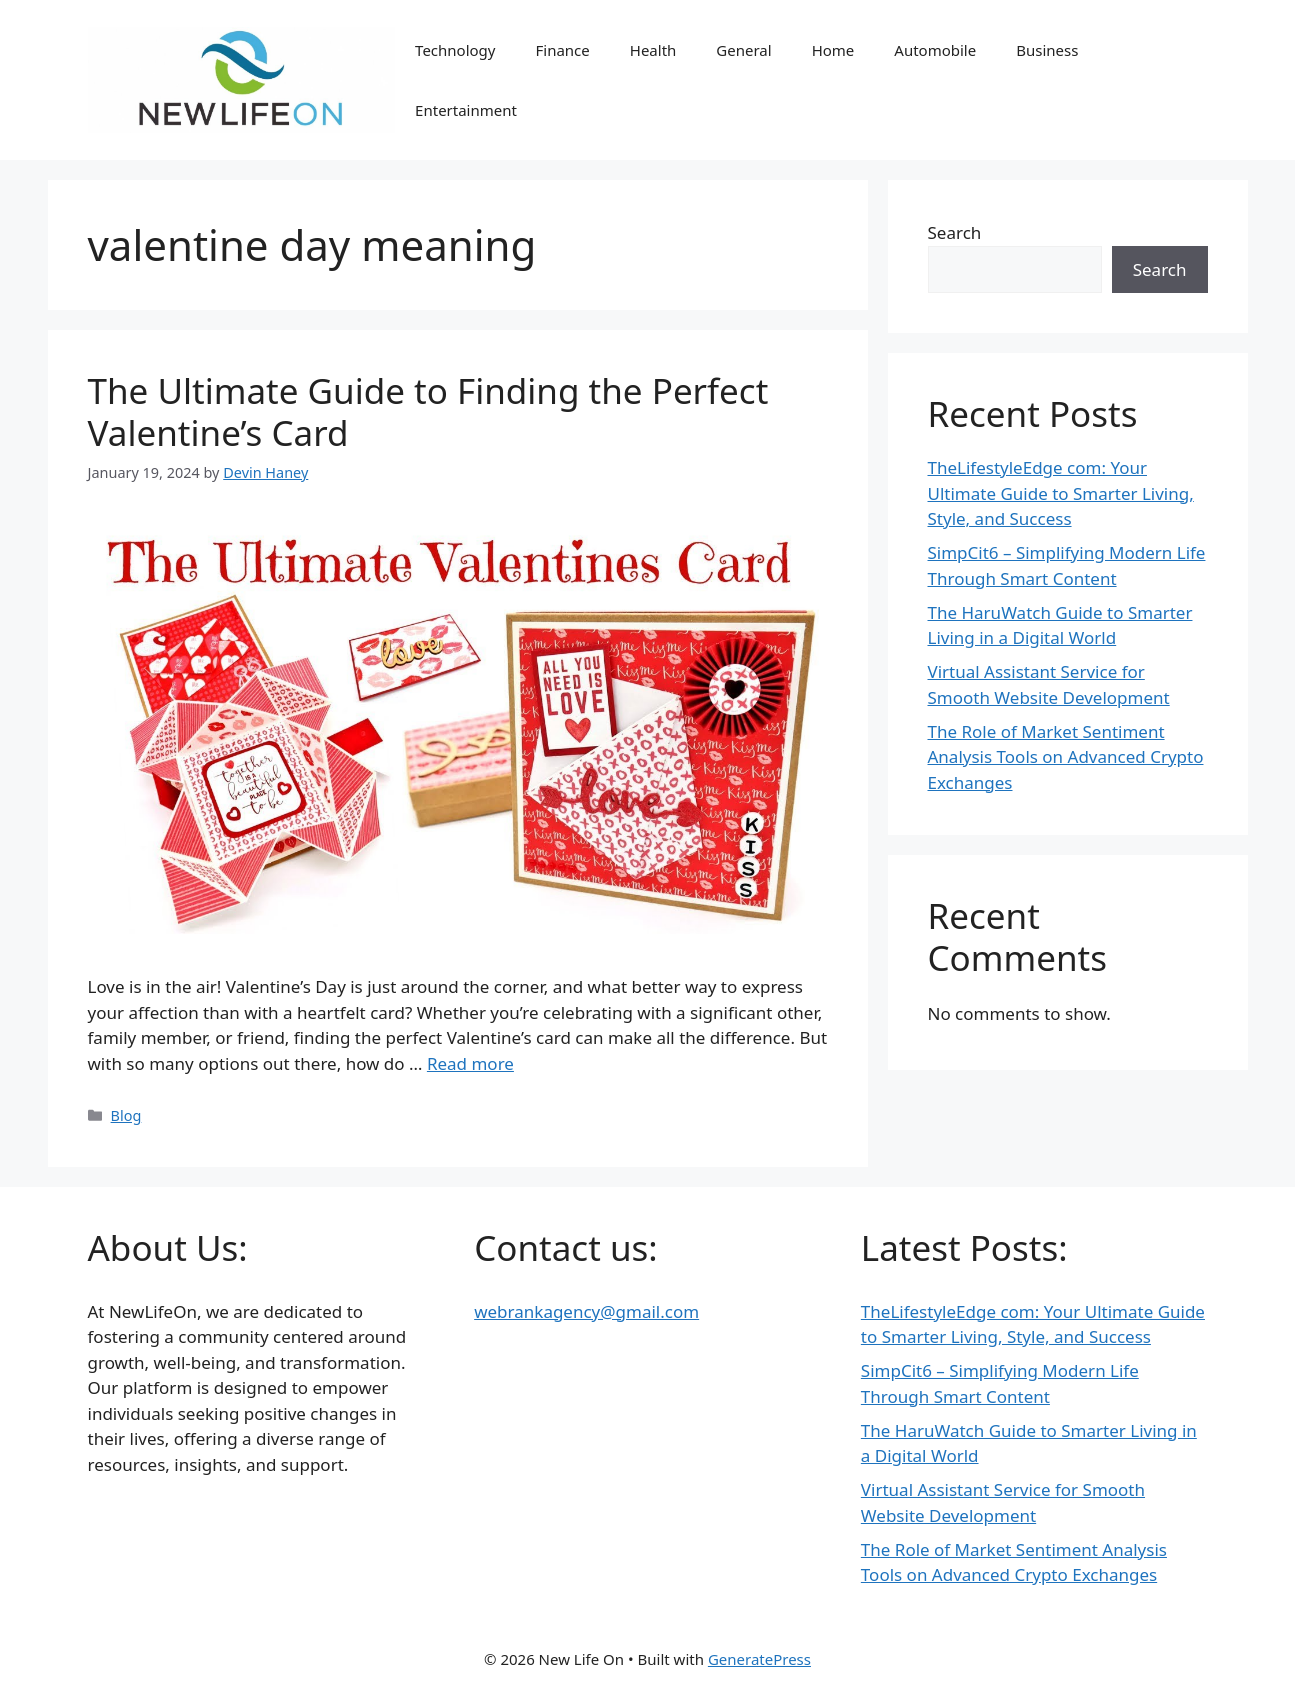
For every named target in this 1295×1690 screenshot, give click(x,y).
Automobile (935, 50)
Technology (455, 50)
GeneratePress (759, 1659)
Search (955, 232)
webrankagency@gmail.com (586, 1311)
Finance (563, 50)
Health (653, 50)
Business (1047, 50)
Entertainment (466, 110)
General (743, 50)
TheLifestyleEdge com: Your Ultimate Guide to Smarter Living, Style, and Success (1061, 493)
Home (833, 50)
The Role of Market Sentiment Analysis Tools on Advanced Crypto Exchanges (1066, 757)
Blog (126, 1115)
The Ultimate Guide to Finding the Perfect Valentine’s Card (428, 411)
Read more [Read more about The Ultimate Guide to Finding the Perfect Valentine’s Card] (470, 1063)
